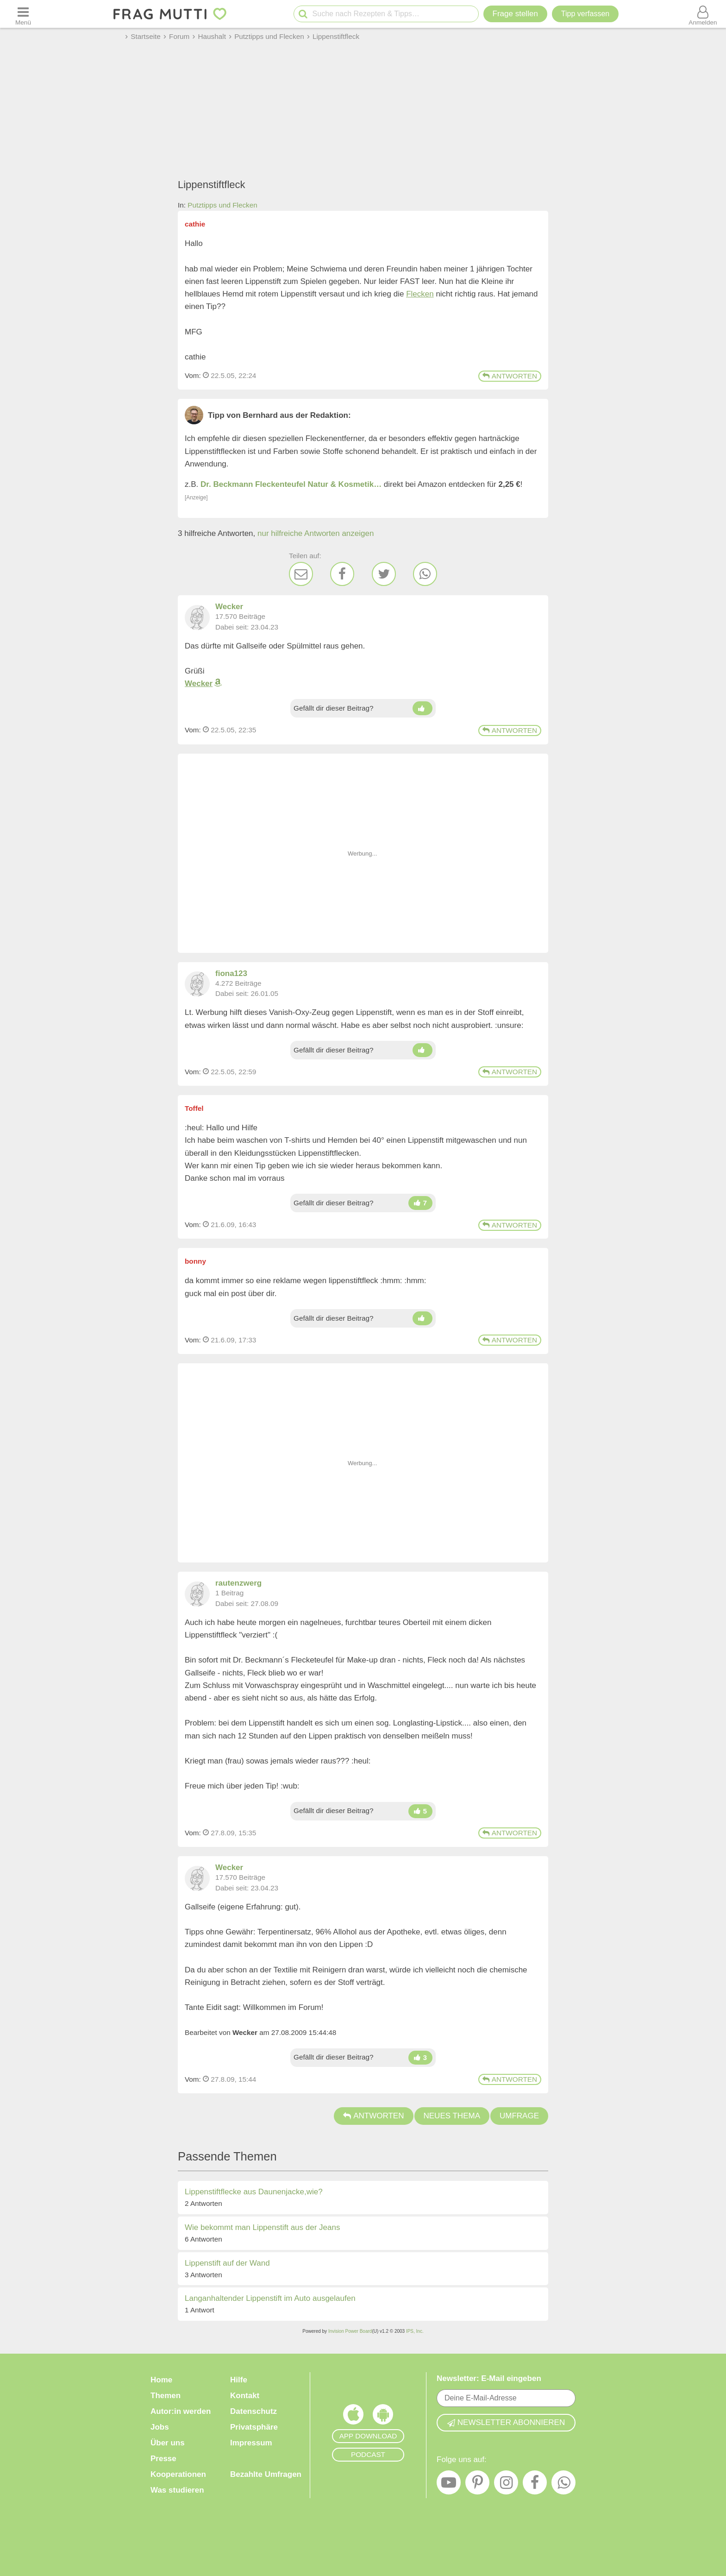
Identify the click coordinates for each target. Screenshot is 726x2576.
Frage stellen (515, 13)
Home (161, 2379)
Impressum (251, 2442)
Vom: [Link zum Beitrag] (193, 375)
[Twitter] (384, 574)
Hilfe (238, 2379)
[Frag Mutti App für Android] (383, 2416)
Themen (165, 2395)
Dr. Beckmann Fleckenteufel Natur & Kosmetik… (291, 484)
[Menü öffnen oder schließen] (23, 14)
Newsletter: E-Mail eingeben (489, 2378)
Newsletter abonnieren (506, 2422)
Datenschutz (253, 2411)
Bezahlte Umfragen (265, 2474)
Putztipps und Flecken (222, 205)
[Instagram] (506, 2484)
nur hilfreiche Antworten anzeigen (315, 533)
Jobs (159, 2427)
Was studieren (177, 2490)
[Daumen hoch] (422, 708)
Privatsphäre (254, 2427)
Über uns (167, 2442)
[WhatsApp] (425, 574)
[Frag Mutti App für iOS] (353, 2416)
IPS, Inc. (415, 2331)
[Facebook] (342, 574)
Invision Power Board (350, 2331)
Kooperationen (178, 2474)
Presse (163, 2458)
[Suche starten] (303, 14)
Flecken (420, 294)
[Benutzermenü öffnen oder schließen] (703, 14)
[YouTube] (449, 2484)
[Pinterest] (477, 2484)
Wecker (199, 683)
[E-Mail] (301, 574)
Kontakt (244, 2395)
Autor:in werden (180, 2411)
